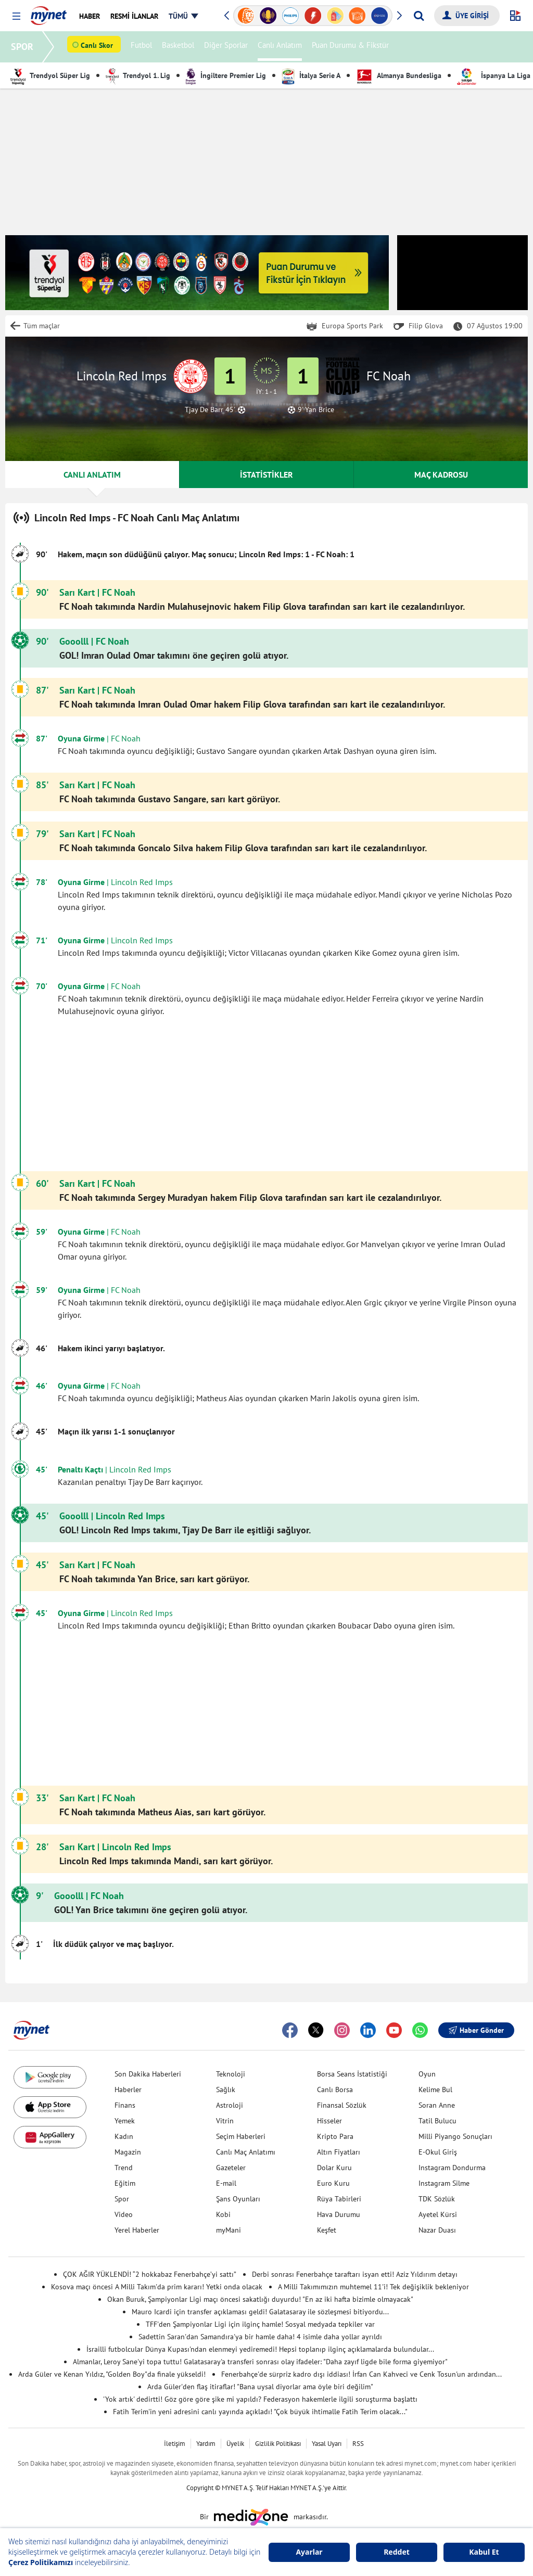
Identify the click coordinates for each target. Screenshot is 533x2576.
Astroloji (229, 2105)
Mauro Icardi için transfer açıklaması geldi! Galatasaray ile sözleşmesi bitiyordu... (260, 2311)
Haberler (128, 2089)
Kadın (124, 2136)
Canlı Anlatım (281, 47)
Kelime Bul (435, 2089)
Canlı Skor (98, 47)
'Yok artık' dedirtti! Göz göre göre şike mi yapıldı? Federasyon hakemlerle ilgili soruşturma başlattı (260, 2399)
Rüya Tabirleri (339, 2198)
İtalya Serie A (311, 75)
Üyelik (235, 2443)
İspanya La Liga (493, 75)
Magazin (128, 2152)
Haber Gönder (476, 2030)
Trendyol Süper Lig (50, 75)
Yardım (205, 2443)
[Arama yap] (419, 16)
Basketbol (179, 47)
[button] (16, 16)
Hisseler (329, 2120)
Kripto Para (335, 2136)
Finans (125, 2105)
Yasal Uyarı (326, 2443)
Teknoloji (230, 2074)
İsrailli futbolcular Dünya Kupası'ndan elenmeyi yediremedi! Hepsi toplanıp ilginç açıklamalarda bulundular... (260, 2349)
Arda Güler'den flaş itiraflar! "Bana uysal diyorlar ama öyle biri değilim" (260, 2386)
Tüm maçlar (41, 325)
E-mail (226, 2183)
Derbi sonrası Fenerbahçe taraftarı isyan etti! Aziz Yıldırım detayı (355, 2274)
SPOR (23, 47)
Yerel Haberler (137, 2230)
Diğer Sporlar (227, 47)
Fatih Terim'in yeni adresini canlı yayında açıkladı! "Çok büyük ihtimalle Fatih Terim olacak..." (260, 2411)
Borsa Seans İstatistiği (352, 2074)
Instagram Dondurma (452, 2167)
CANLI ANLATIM (92, 474)
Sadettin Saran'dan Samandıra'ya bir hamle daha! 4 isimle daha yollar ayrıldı (260, 2336)
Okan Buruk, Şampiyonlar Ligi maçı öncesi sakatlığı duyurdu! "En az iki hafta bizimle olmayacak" (260, 2299)
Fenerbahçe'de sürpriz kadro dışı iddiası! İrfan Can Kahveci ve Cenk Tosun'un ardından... (361, 2374)
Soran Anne (436, 2105)
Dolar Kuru (334, 2167)
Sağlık (225, 2089)
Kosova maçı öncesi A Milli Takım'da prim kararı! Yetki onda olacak (156, 2286)
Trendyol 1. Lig (138, 75)
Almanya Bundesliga (398, 75)
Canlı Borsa (335, 2089)
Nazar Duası (437, 2230)
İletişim (174, 2443)
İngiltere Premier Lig (226, 75)
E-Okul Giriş (437, 2152)
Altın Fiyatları (338, 2152)
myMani (228, 2230)
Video (124, 2214)
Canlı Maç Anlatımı (245, 2152)
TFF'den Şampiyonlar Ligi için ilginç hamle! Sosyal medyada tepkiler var (260, 2324)
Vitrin (225, 2120)
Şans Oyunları (238, 2198)
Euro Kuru (333, 2183)
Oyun (427, 2074)
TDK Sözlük (436, 2198)
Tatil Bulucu (437, 2120)
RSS (358, 2443)
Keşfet (326, 2230)
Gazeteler (231, 2167)
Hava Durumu (338, 2214)
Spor (122, 2198)
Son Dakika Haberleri (148, 2074)
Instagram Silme (443, 2183)
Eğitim (125, 2183)
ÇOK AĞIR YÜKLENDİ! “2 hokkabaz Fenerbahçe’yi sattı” (149, 2274)
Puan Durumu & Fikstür (351, 47)
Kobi (223, 2214)
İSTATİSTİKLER (266, 474)
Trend (124, 2167)
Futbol (143, 47)
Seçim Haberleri (240, 2136)
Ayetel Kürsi (437, 2214)
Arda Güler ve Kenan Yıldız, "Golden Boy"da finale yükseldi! (112, 2374)
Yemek (125, 2120)
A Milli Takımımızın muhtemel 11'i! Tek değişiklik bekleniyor (373, 2286)
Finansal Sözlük (341, 2105)
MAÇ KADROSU (441, 474)
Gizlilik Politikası (278, 2443)
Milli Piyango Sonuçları (455, 2136)
